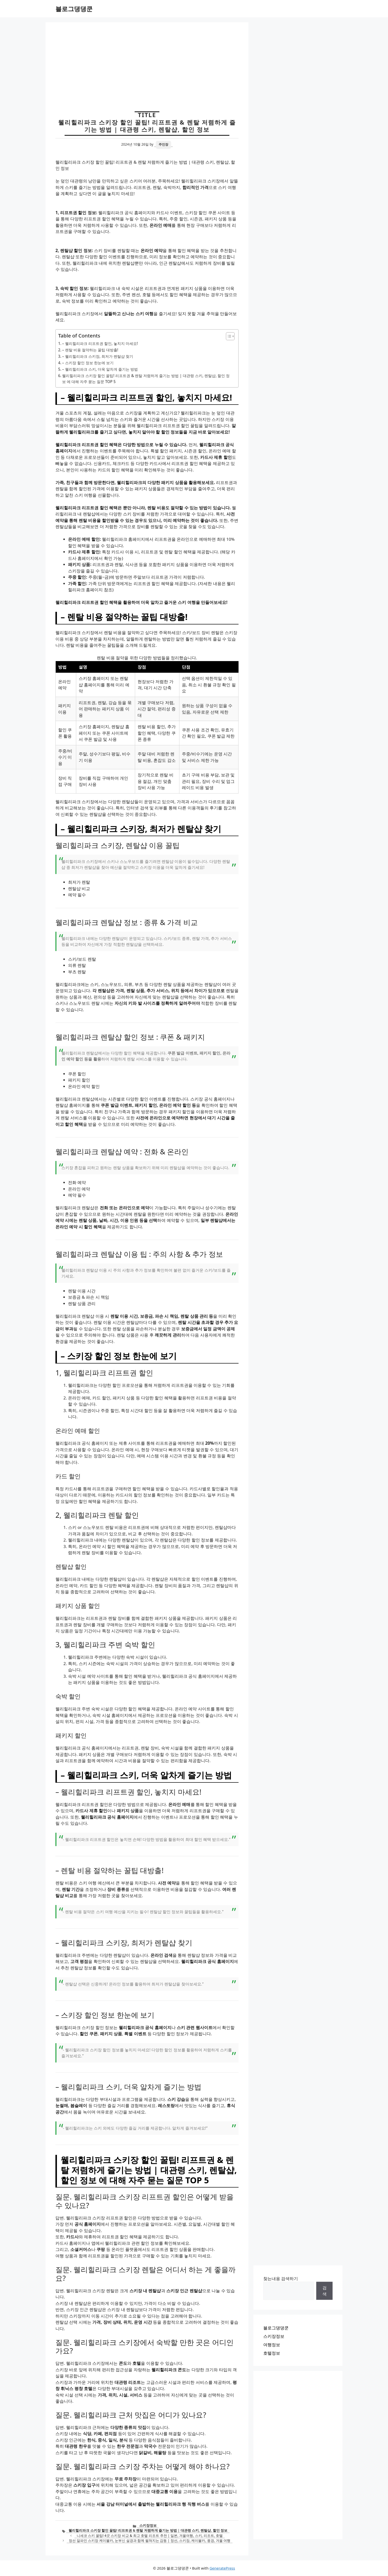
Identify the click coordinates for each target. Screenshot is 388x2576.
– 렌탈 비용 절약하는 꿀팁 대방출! (90, 349)
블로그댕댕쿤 (74, 8)
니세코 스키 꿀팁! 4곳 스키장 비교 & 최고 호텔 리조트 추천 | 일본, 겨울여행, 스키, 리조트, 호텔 (150, 2535)
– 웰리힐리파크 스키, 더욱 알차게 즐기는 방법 (100, 369)
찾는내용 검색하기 (280, 2278)
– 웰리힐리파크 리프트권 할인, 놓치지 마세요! (100, 343)
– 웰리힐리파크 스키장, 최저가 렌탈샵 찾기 (97, 356)
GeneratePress (222, 2568)
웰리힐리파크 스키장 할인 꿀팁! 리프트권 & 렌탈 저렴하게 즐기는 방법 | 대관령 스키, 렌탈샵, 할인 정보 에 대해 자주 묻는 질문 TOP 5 (146, 378)
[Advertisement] (298, 2455)
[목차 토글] (227, 336)
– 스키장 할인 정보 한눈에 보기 (88, 362)
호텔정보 (271, 2353)
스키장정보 (148, 2525)
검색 (324, 2291)
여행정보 (271, 2344)
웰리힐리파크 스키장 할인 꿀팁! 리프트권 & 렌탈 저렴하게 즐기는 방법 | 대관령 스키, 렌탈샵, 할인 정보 (148, 2530)
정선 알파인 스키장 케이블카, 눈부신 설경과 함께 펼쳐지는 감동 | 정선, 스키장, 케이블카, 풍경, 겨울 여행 (149, 2540)
